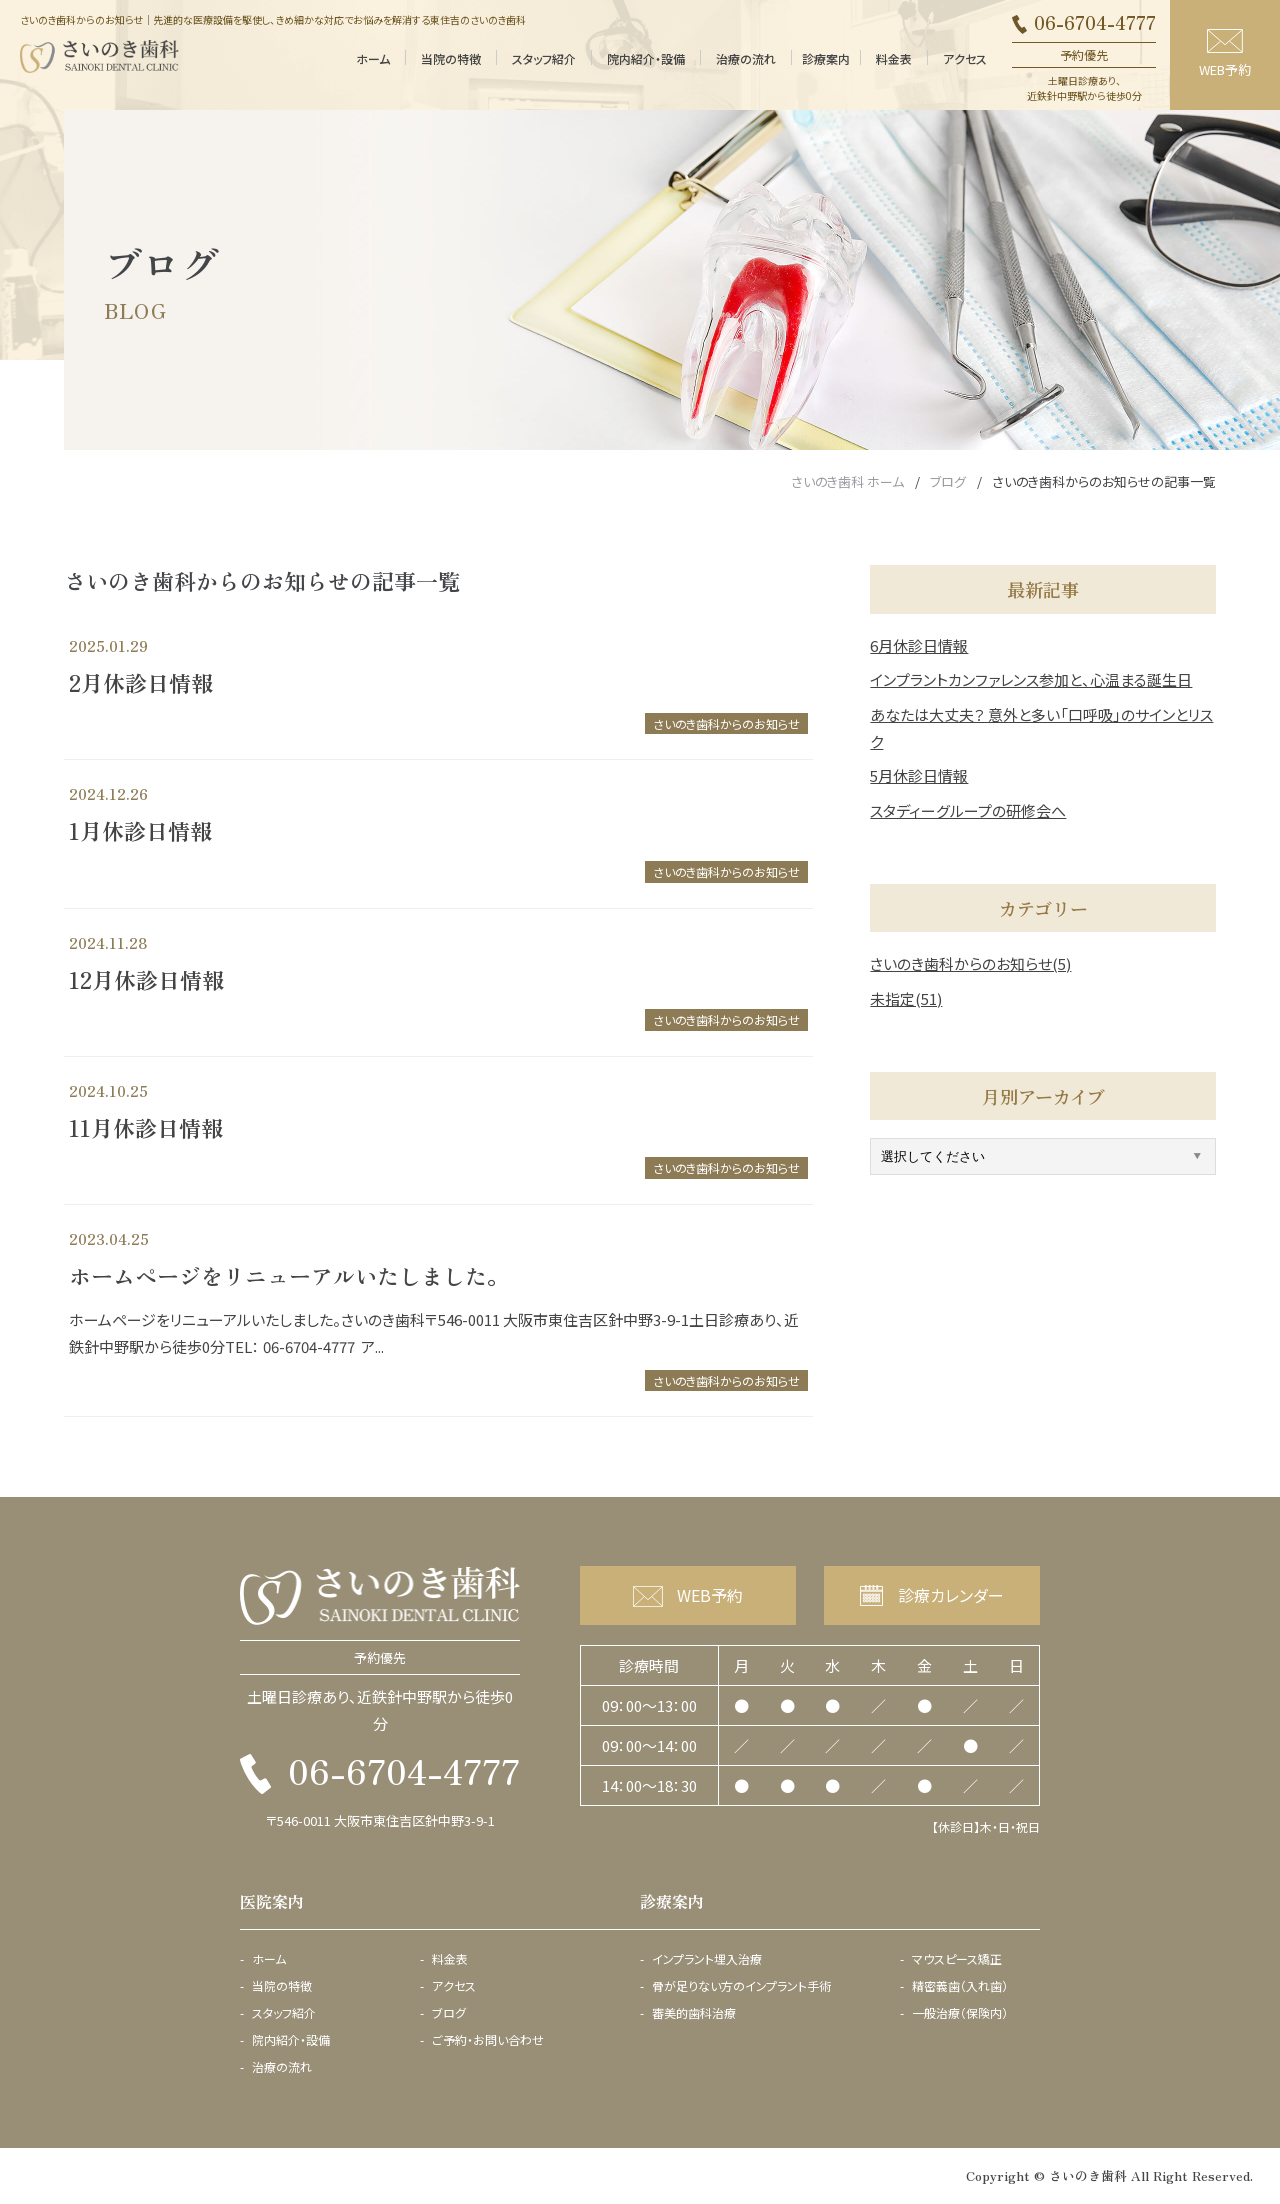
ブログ (449, 2013)
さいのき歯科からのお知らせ (726, 723)
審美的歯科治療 (694, 2013)
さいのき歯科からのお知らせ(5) (970, 963)
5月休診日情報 (919, 775)
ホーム (373, 58)
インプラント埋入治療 (707, 1959)
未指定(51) (906, 998)
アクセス (965, 58)
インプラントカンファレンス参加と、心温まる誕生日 (1031, 679)
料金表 (894, 58)
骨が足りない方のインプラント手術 (741, 1986)
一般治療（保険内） (960, 2013)
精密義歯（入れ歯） (960, 1986)
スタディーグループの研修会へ (968, 810)
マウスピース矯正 (957, 1959)
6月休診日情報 (919, 645)
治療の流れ (746, 58)
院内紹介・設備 (646, 58)
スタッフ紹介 (544, 58)
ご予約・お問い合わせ (488, 2040)
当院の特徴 (451, 58)
